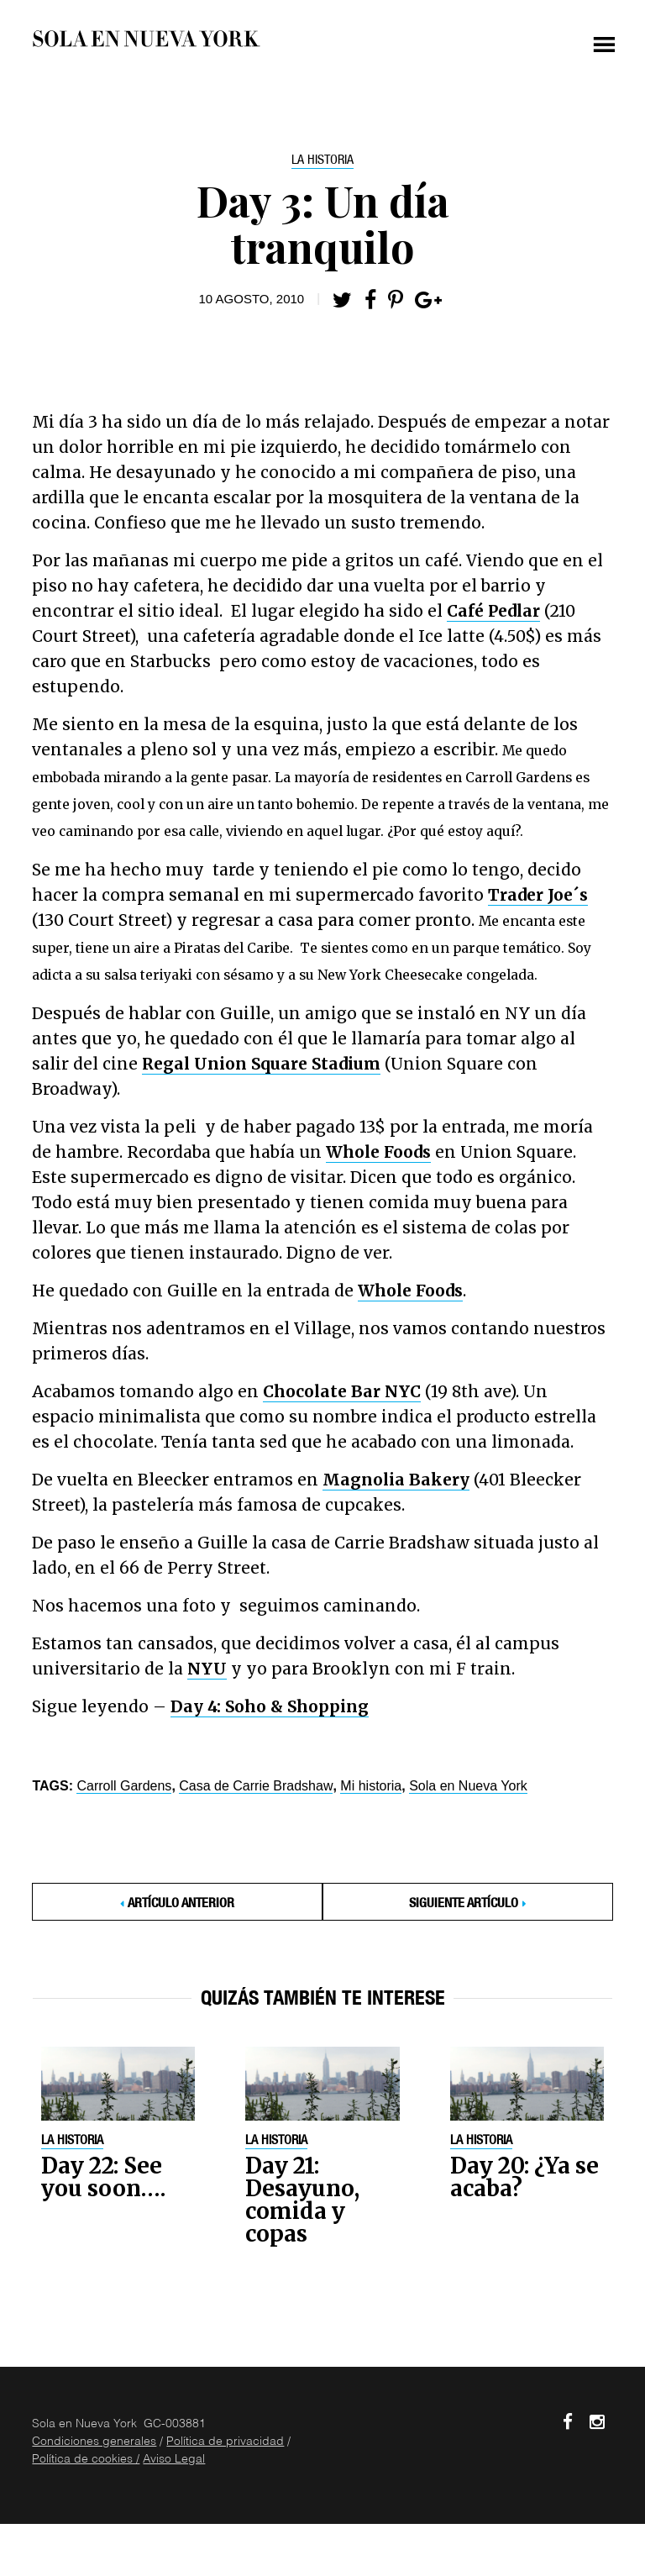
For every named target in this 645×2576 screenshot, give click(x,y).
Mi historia (370, 1786)
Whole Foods (378, 1152)
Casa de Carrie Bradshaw (256, 1786)
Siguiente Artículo (463, 1904)
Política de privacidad (225, 2442)
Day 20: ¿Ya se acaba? (524, 2177)
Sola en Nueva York (468, 1786)
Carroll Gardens (123, 1786)
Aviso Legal (174, 2460)
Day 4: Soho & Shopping (269, 1706)
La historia (322, 161)
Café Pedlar (493, 611)
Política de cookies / (85, 2460)
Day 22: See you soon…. (103, 2177)
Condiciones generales (94, 2442)
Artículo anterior (181, 1904)
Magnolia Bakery (395, 1479)
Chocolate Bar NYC (342, 1391)
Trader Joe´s (538, 895)
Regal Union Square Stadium (261, 1064)
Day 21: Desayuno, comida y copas (302, 2199)
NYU (207, 1669)
